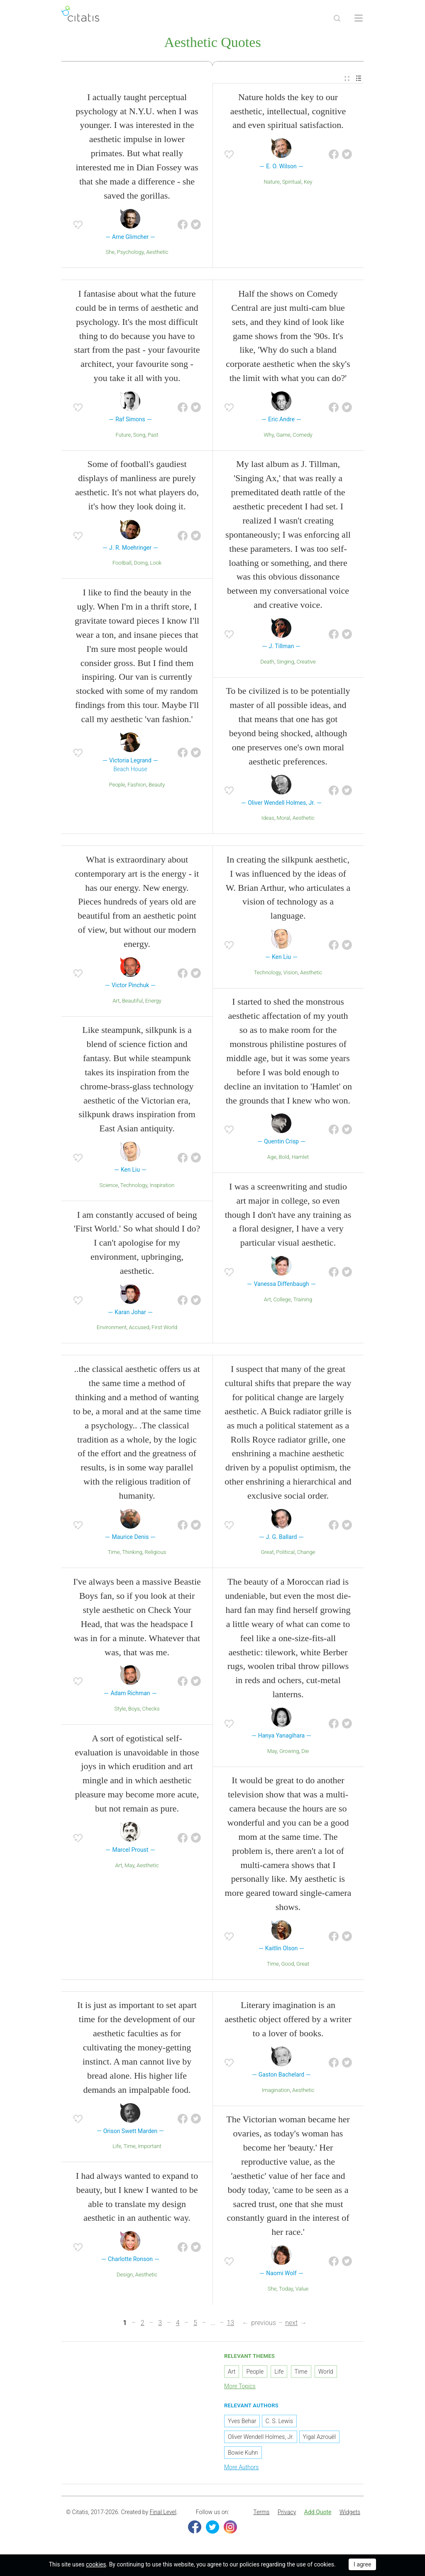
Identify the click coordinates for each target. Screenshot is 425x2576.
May (129, 1866)
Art (116, 1001)
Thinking (132, 1553)
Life (116, 2147)
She (110, 253)
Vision (290, 973)
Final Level (163, 2513)
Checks (151, 1709)
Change (306, 1553)
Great (267, 1553)
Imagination (276, 2091)
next (291, 2324)
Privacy (287, 2513)
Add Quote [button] (318, 2513)
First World (164, 1328)
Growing (289, 1752)
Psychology (130, 253)
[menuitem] (347, 79)
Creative (305, 662)
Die (305, 1752)
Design (125, 2275)
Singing (285, 662)
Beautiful (132, 1001)
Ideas (267, 819)
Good (287, 1964)
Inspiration (162, 1186)
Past (153, 436)
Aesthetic (157, 253)
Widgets (350, 2513)
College (282, 1300)
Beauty (157, 785)
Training (302, 1300)
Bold (284, 1158)
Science (109, 1186)
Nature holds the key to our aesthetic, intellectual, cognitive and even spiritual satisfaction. (288, 112)
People (117, 785)
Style (120, 1709)
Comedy (302, 436)
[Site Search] (337, 18)
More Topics (240, 2387)
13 (230, 2324)
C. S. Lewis (279, 2422)
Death (267, 662)
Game (283, 436)
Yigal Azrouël (319, 2438)
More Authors (241, 2468)
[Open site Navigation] (359, 18)
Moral (284, 819)
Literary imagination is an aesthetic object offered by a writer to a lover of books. (288, 2020)
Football (122, 564)
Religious (155, 1553)
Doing (141, 564)
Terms (261, 2513)
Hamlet (300, 1158)
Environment (112, 1328)
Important (149, 2147)
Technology (133, 1186)
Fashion (136, 785)
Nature (272, 182)
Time (114, 1553)
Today (286, 2289)
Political (285, 1553)
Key (308, 182)
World (325, 2372)
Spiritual (291, 182)
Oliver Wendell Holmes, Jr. (260, 2438)
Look (155, 564)
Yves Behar (242, 2422)
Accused (139, 1328)
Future (123, 436)
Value (302, 2289)
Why (269, 436)
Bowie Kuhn (243, 2454)
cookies (96, 2564)
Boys (134, 1709)
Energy (153, 1001)
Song (139, 436)
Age (271, 1158)
